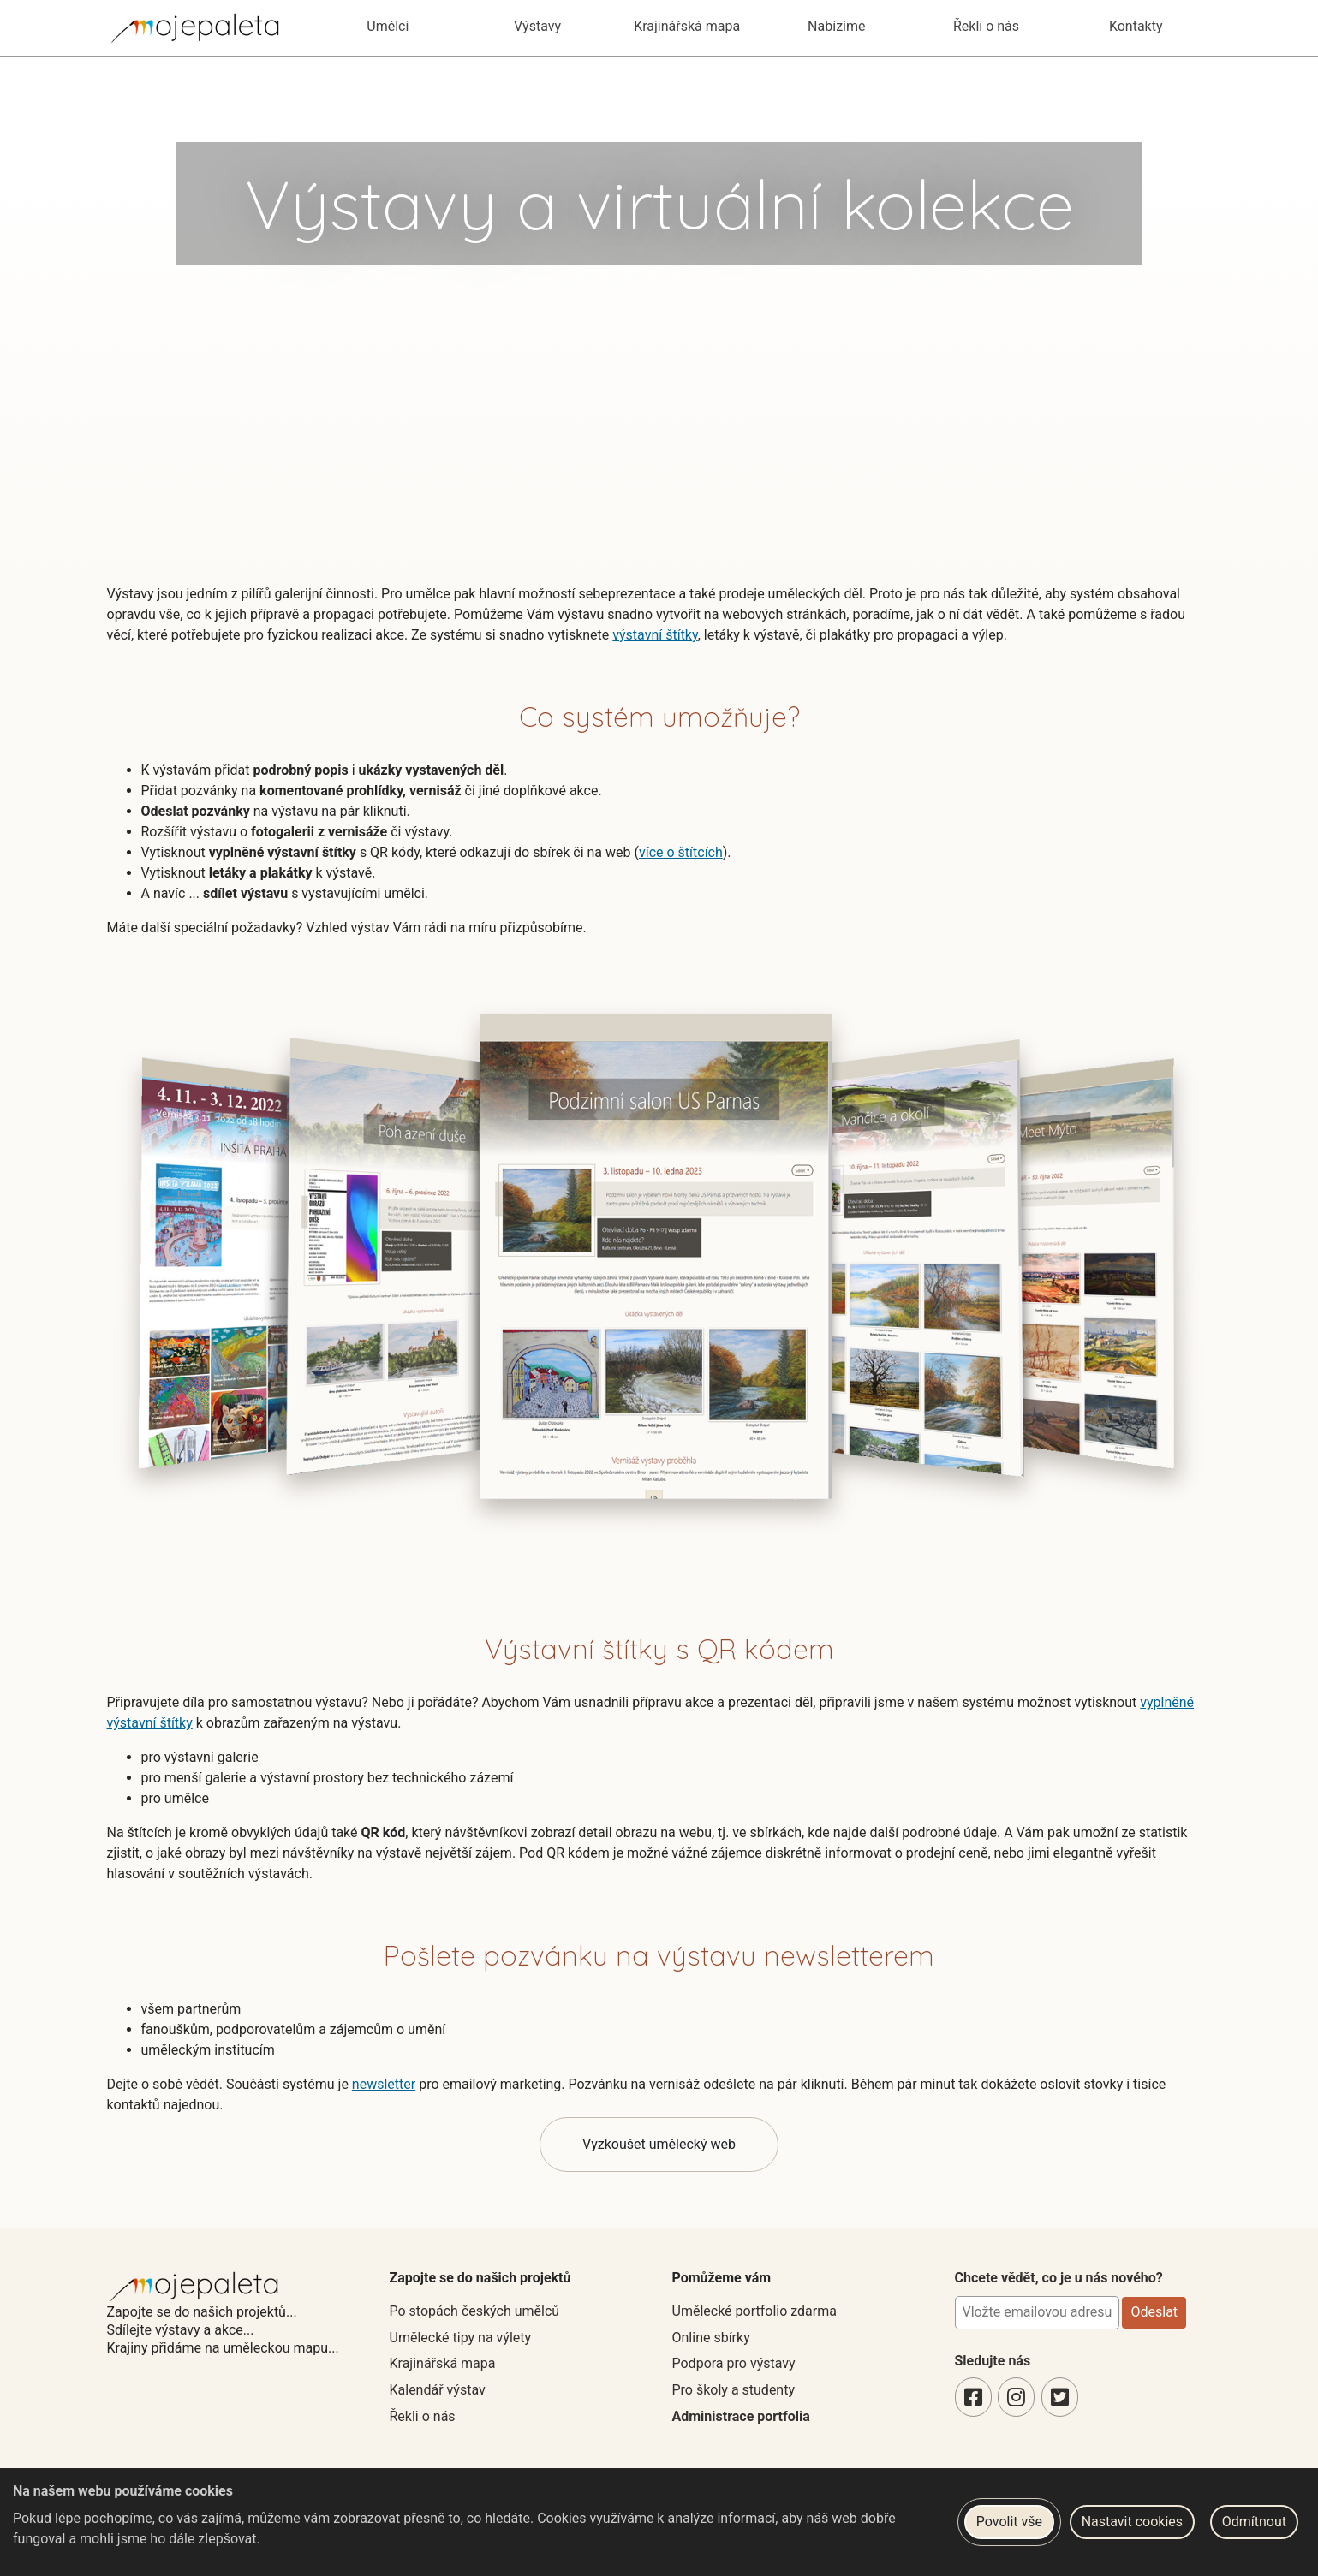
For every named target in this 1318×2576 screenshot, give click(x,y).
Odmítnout (1254, 2522)
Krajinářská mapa (443, 2363)
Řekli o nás (423, 2416)
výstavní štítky (654, 635)
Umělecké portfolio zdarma (754, 2311)
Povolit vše (1009, 2522)
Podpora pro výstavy (734, 2363)
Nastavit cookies (1132, 2522)
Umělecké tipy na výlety (461, 2337)
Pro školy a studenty (734, 2390)
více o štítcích (681, 852)
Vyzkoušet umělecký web (659, 2144)
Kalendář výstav (438, 2390)
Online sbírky (711, 2337)
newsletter (383, 2084)
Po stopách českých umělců (475, 2311)
